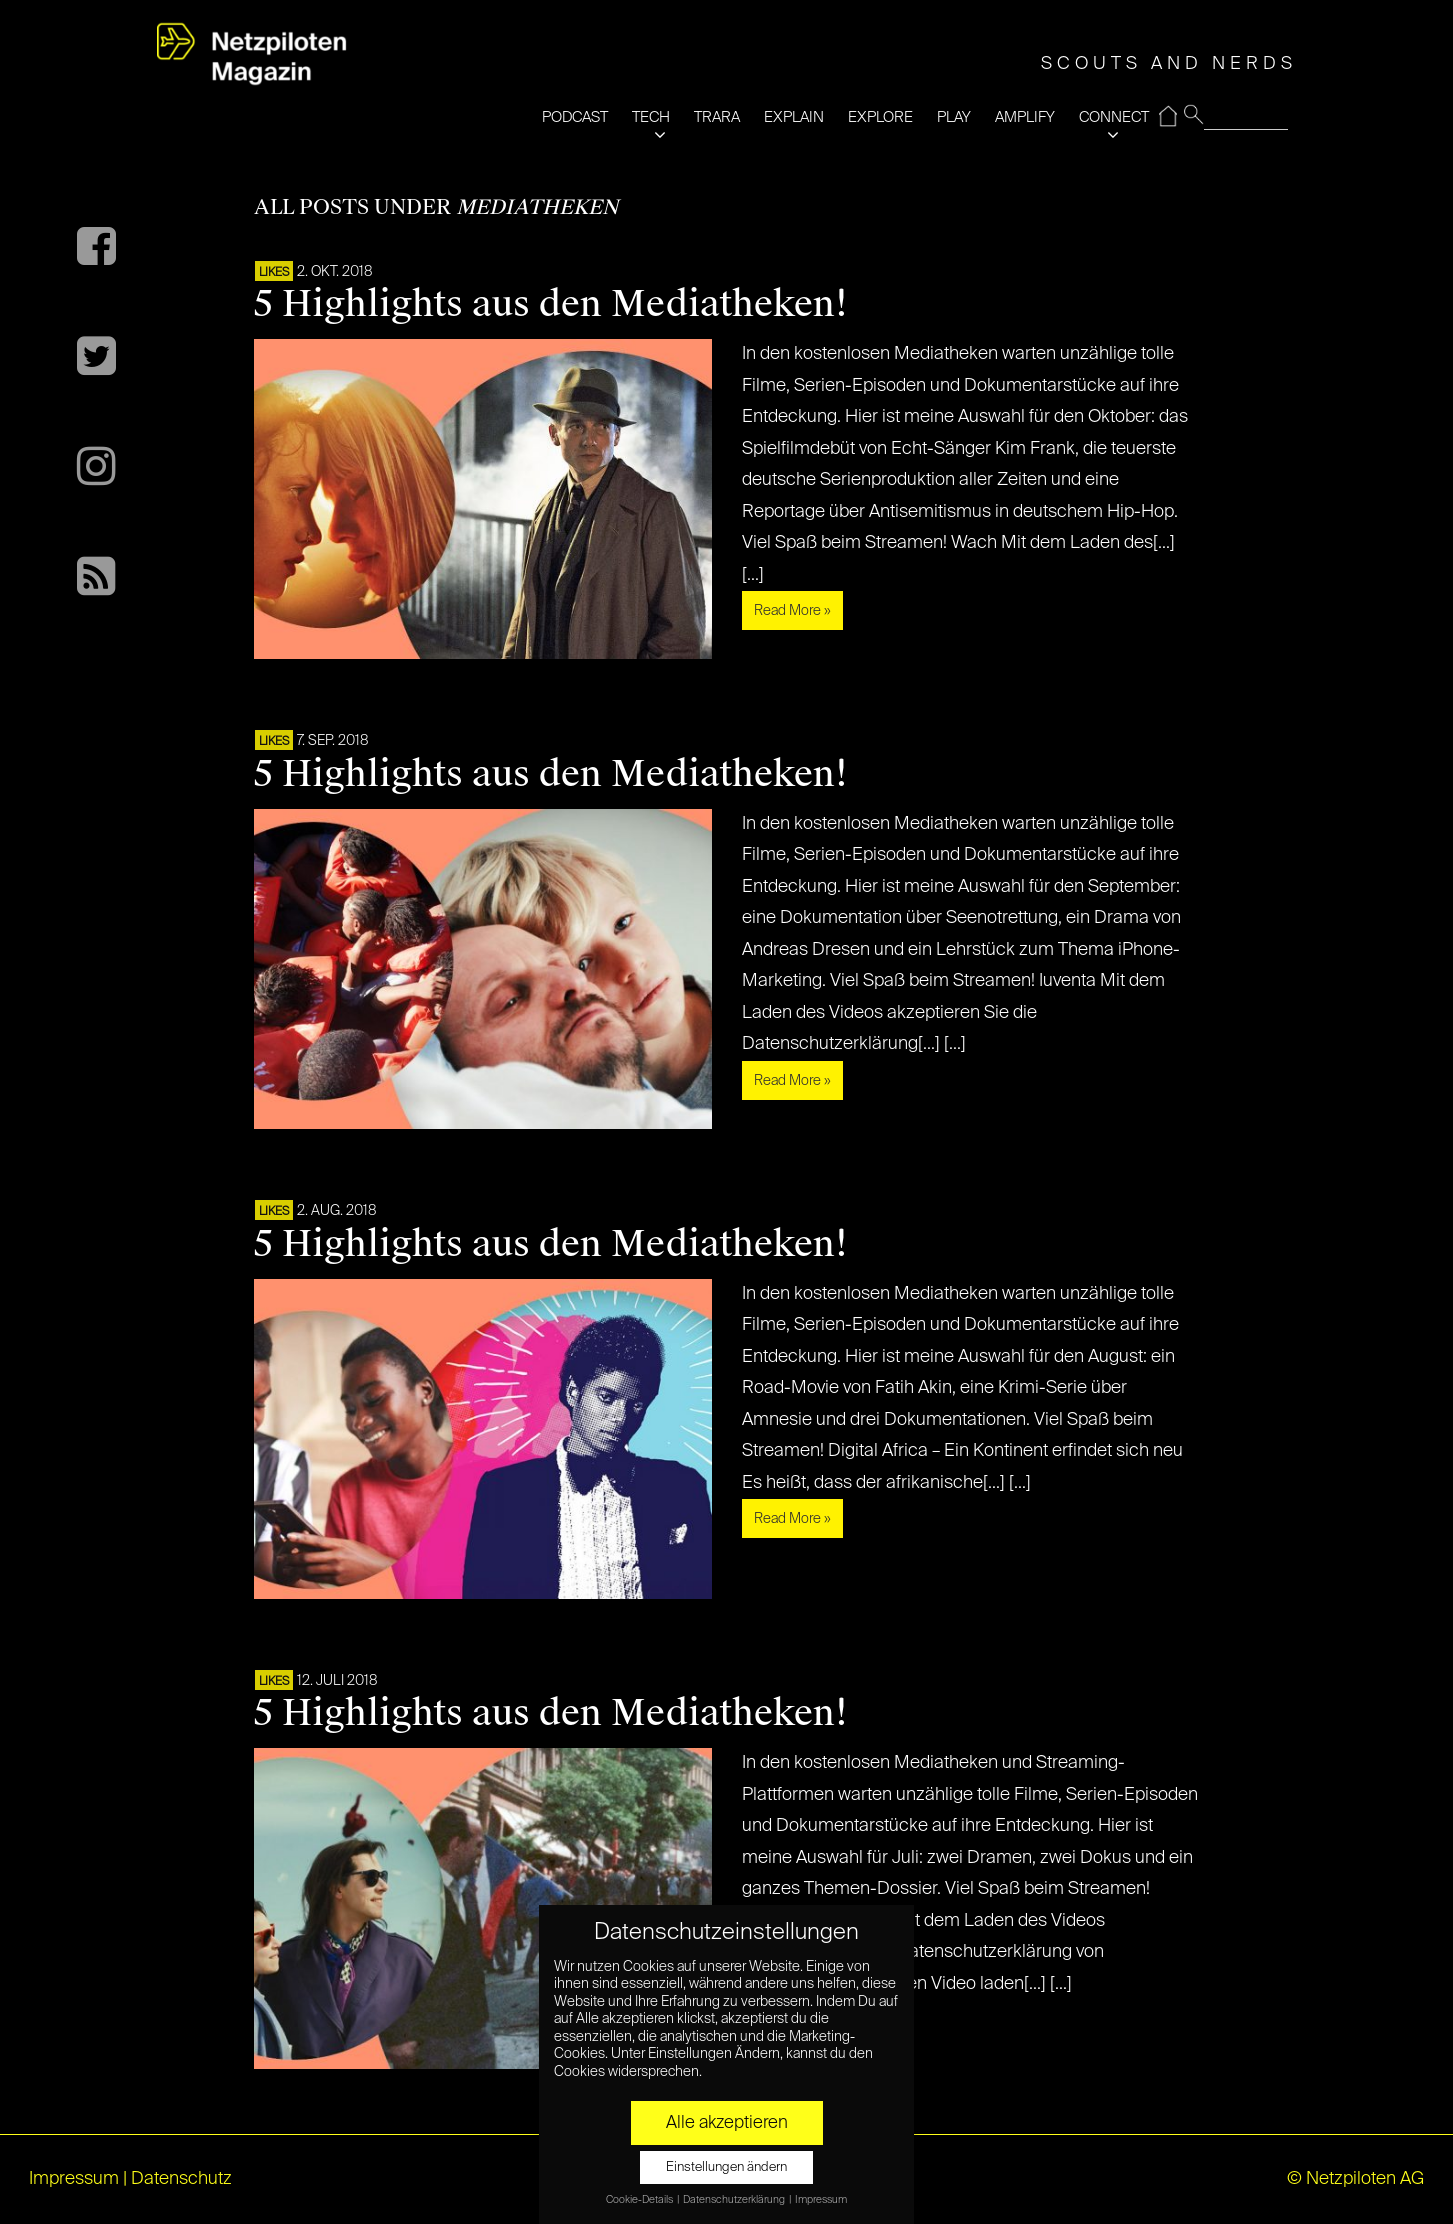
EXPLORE (880, 117)
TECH (651, 117)
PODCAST (575, 117)
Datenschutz (181, 2179)
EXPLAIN (794, 117)
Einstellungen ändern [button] (726, 2167)
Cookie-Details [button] (640, 2200)
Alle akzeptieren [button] (727, 2123)
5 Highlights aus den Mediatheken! (551, 304)
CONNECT (1114, 117)
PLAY (954, 117)
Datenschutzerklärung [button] (735, 2200)
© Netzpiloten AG (1355, 2179)
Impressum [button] (821, 2200)
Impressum (74, 2179)
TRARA (717, 117)
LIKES (274, 273)
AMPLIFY (1025, 117)
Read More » (792, 611)
